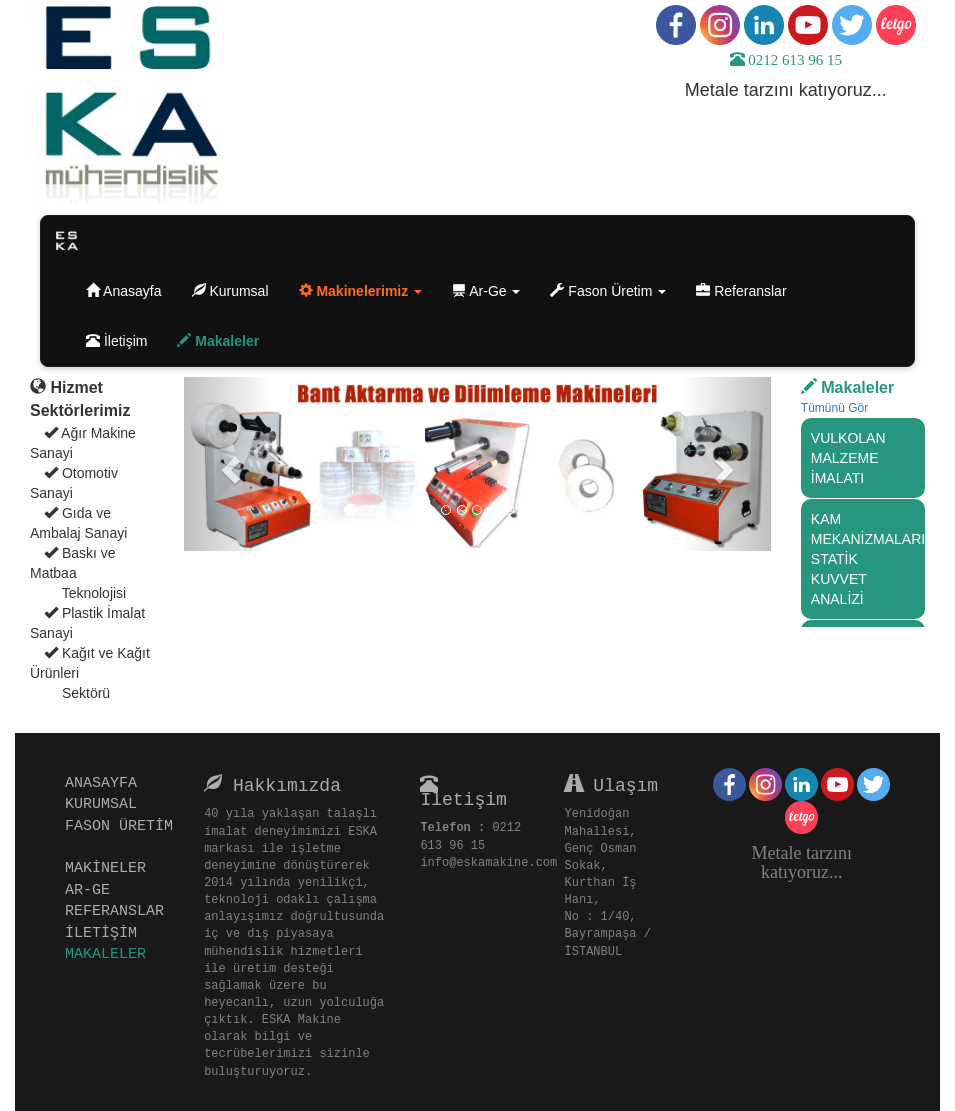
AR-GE (92, 889)
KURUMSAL (106, 803)
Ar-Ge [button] (486, 291)
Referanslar (748, 289)
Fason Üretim (608, 291)
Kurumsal (238, 289)
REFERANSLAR (119, 910)
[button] (361, 291)
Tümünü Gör (834, 408)
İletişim (124, 339)
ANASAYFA (106, 782)
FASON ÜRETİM (114, 836)
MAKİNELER (110, 867)
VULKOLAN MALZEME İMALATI (848, 458)
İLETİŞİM (106, 932)
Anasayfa (131, 289)
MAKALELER (110, 953)
